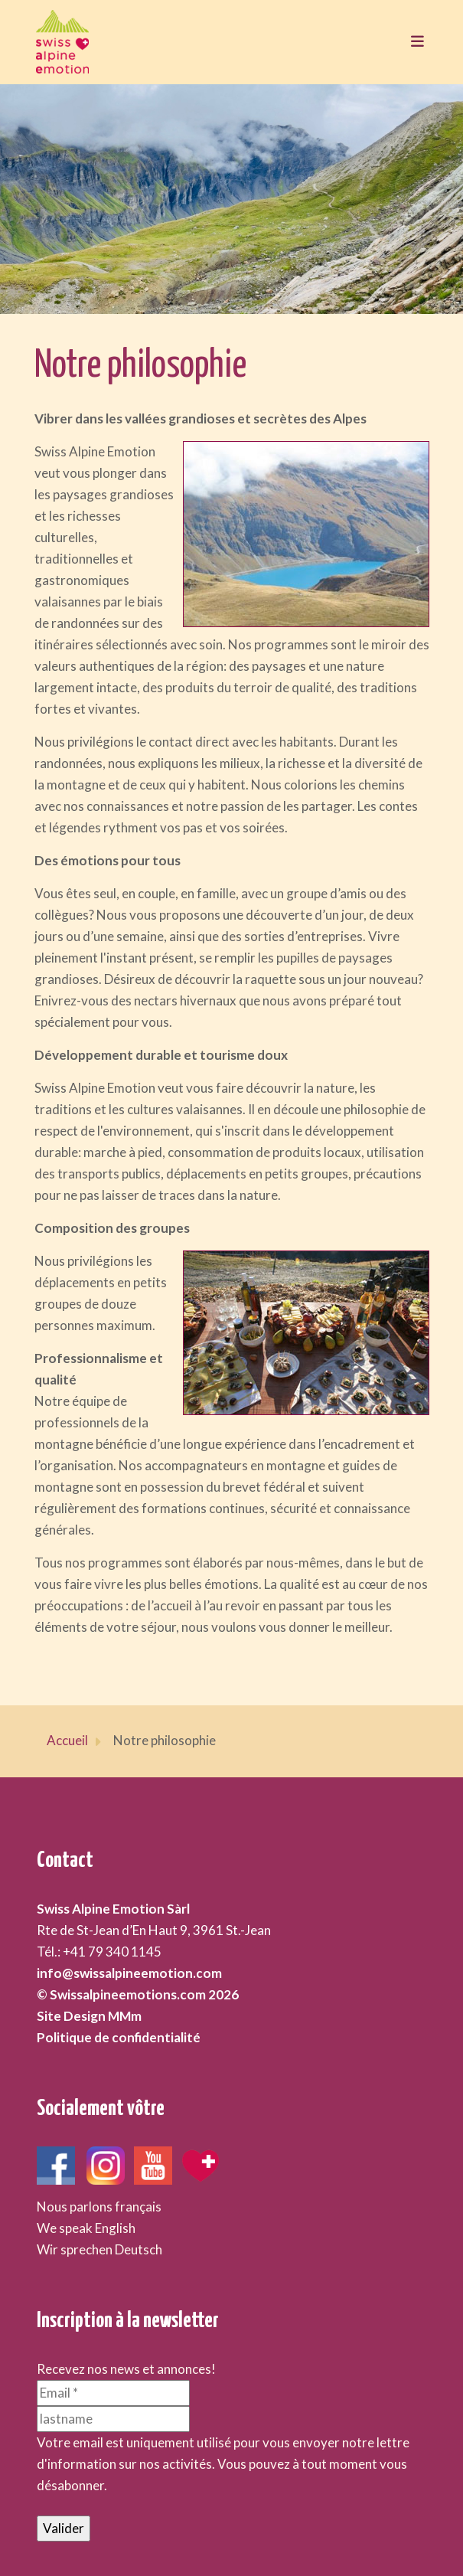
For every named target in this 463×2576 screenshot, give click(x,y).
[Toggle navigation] (413, 42)
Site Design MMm (89, 2016)
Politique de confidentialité (119, 2037)
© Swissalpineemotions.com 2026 (138, 1994)
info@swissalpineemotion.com (129, 1973)
